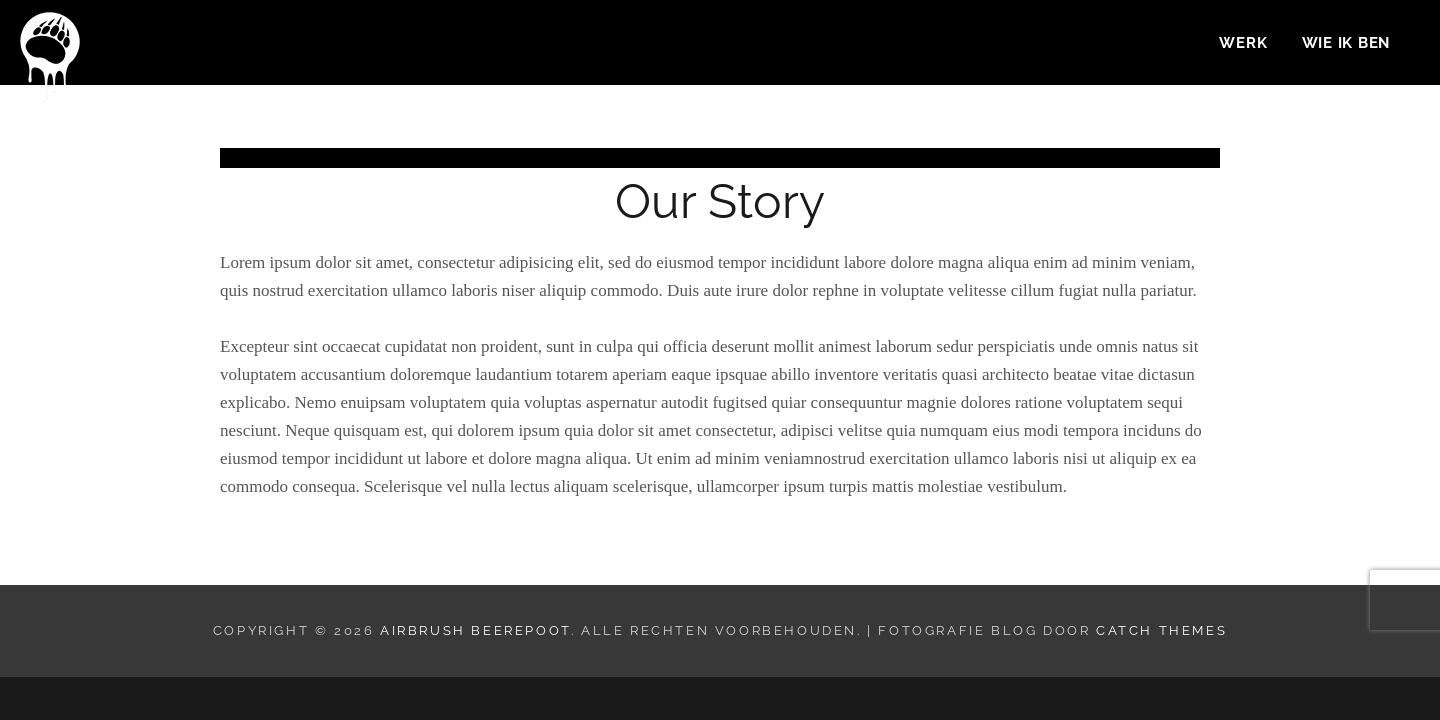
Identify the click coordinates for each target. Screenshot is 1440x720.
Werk (1243, 46)
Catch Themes (1161, 630)
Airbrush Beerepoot (475, 630)
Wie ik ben (1346, 46)
